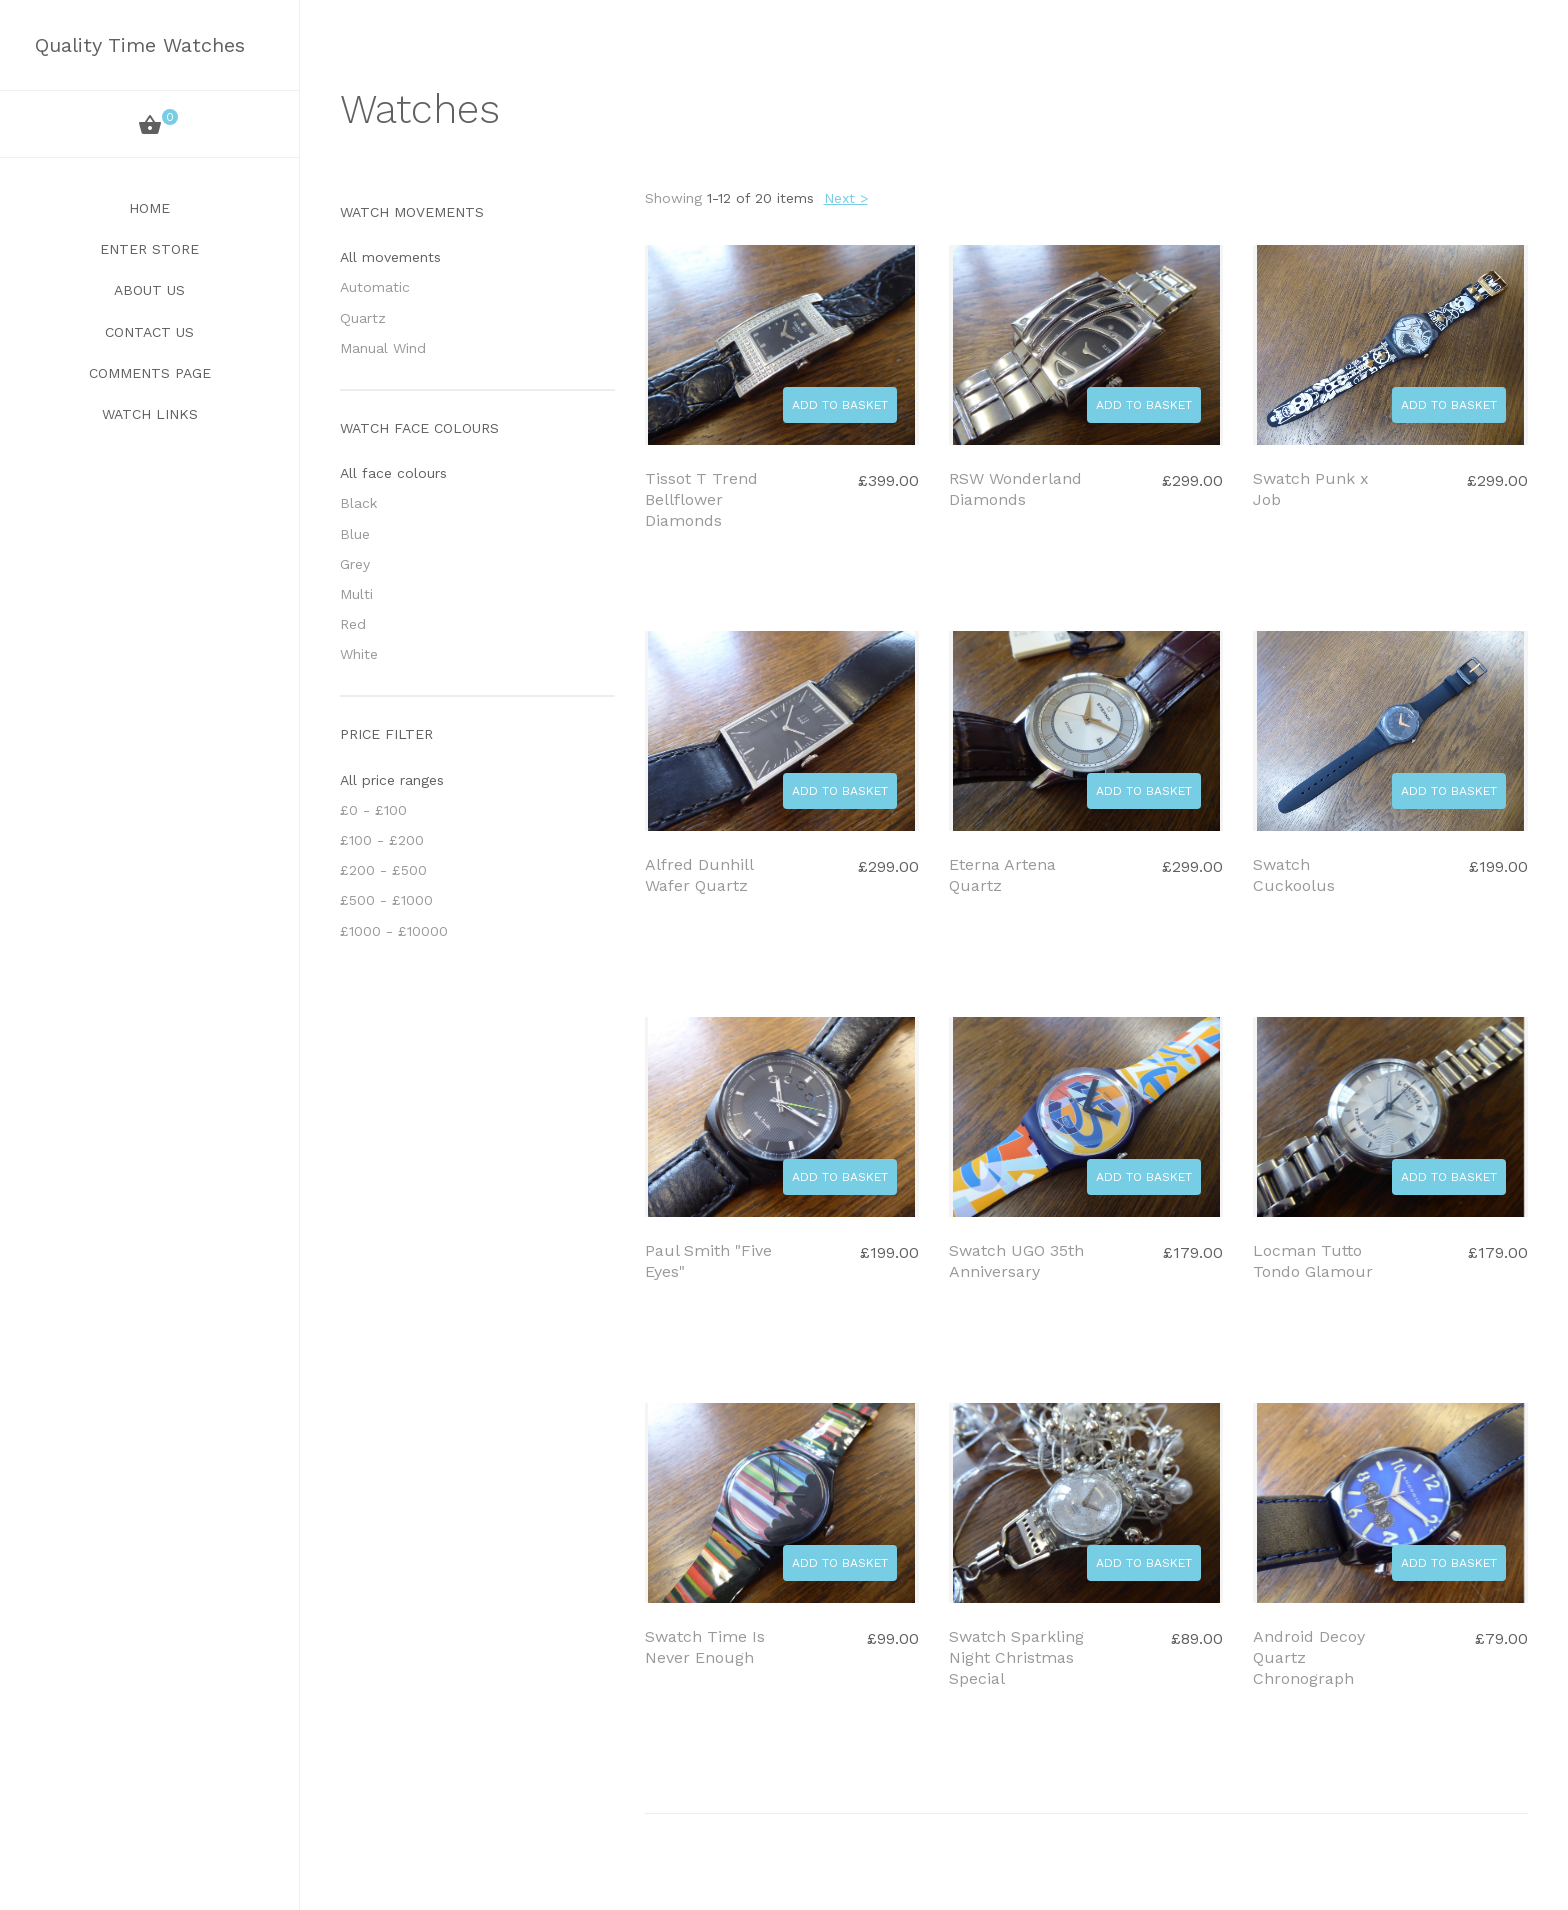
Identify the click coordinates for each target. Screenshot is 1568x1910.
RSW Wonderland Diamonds (1015, 489)
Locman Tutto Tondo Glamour (1313, 1261)
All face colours (393, 473)
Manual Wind (383, 348)
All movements (390, 257)
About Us (149, 290)
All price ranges (392, 780)
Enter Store (149, 249)
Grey (355, 564)
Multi (356, 594)
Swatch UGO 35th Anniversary (1016, 1261)
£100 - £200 (382, 840)
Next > (846, 198)
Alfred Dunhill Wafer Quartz (699, 875)
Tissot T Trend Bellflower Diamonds (701, 499)
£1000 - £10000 (394, 931)
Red (353, 624)
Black (358, 503)
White (359, 654)
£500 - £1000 (386, 900)
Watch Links (150, 414)
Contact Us (149, 332)
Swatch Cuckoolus (1294, 875)
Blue (355, 534)
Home (149, 208)
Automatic (375, 287)
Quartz (363, 318)
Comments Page (150, 373)
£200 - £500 (383, 870)
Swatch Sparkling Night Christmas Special (1016, 1657)
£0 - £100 (373, 810)
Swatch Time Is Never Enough (705, 1647)
